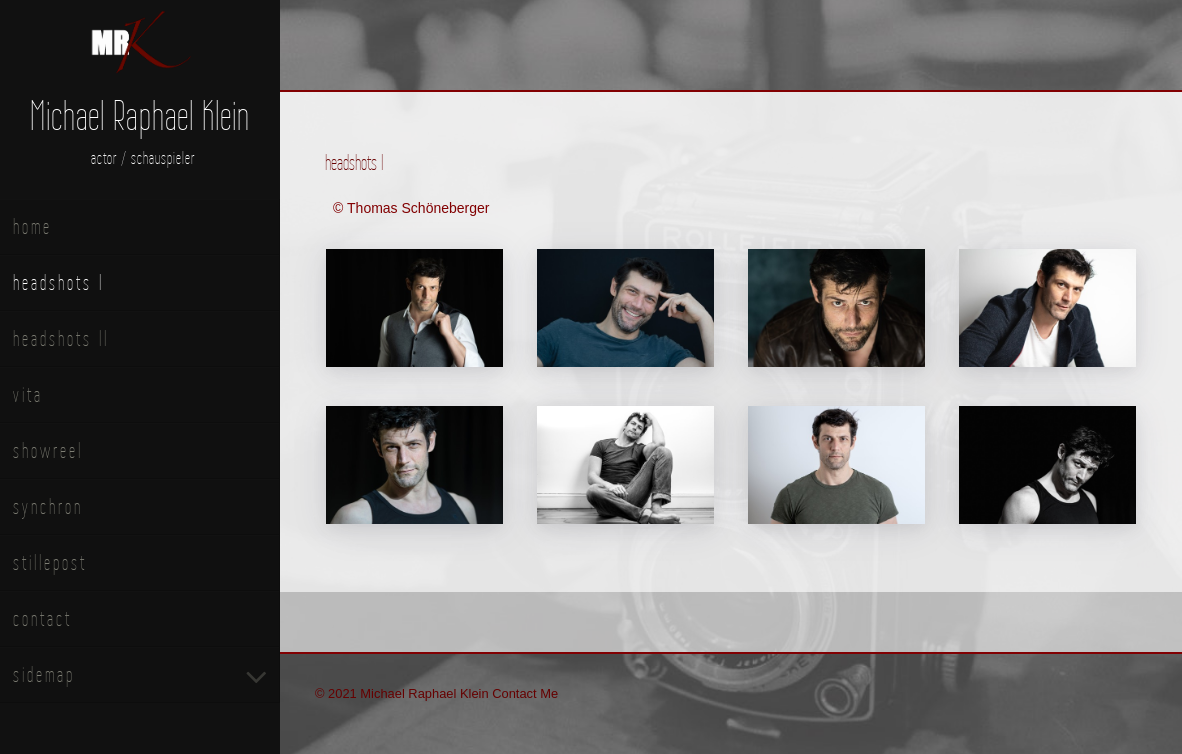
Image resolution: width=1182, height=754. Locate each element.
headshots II (61, 338)
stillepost (50, 562)
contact (42, 618)
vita (28, 394)
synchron (48, 506)
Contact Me (525, 693)
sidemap (44, 674)
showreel (48, 450)
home (32, 226)
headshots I (58, 282)
